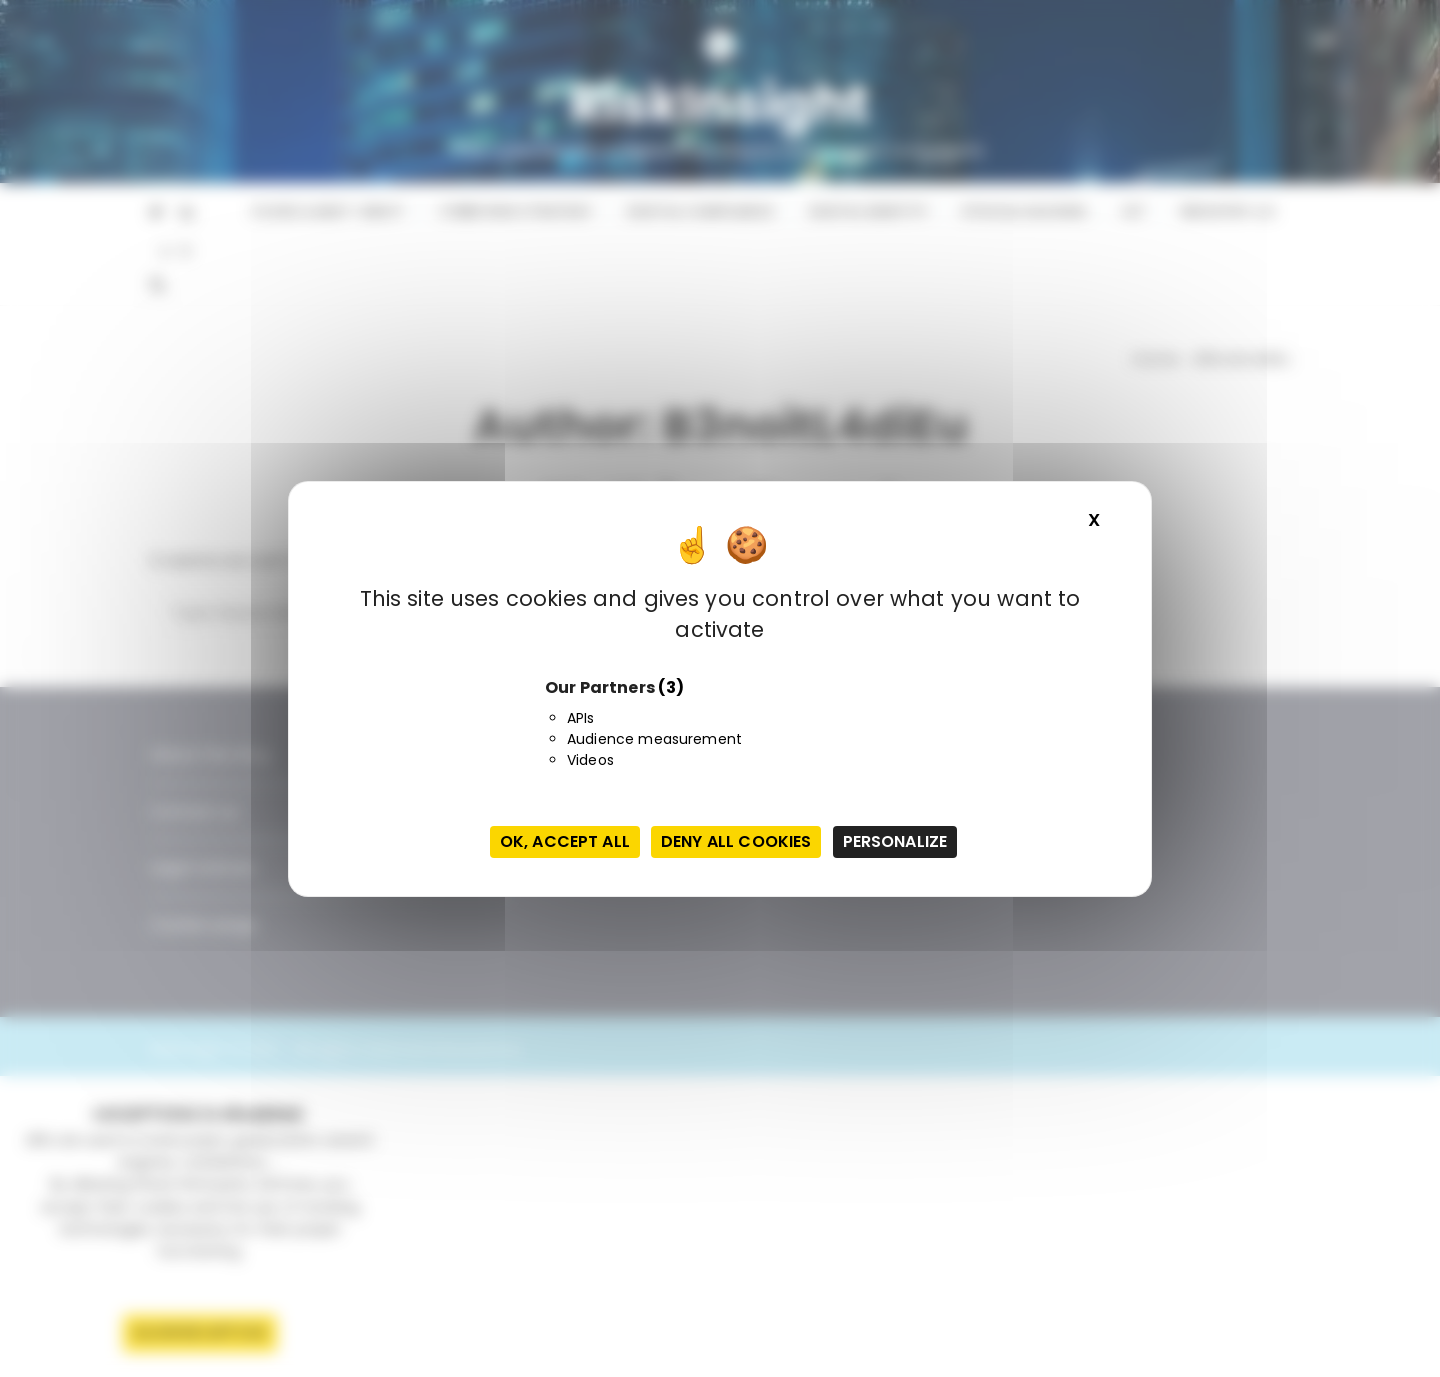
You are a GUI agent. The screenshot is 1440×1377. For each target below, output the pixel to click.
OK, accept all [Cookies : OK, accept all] (565, 841)
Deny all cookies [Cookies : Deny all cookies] (736, 841)
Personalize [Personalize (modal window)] (895, 841)
